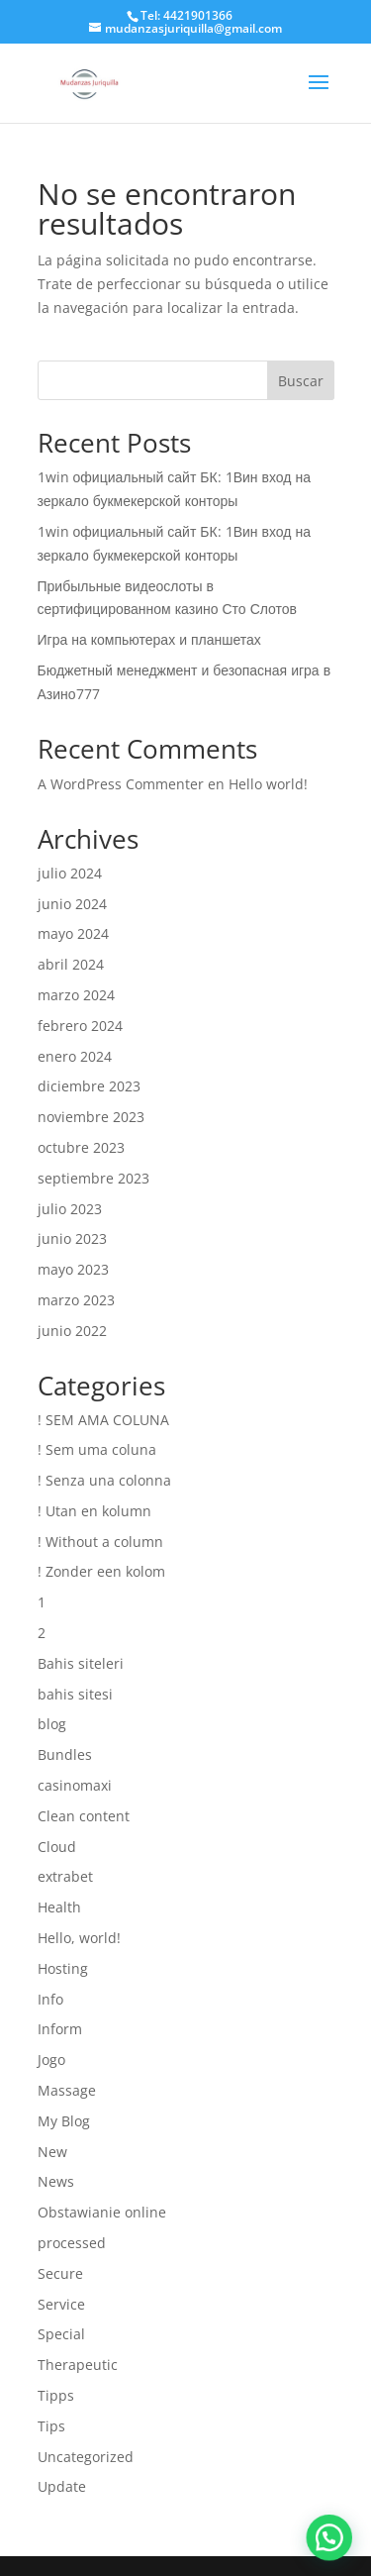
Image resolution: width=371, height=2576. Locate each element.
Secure (60, 2273)
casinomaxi (75, 1785)
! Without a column (100, 1541)
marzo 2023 (76, 1299)
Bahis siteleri (81, 1663)
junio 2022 (72, 1330)
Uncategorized (86, 2456)
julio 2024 (70, 873)
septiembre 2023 (93, 1178)
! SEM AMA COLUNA (103, 1419)
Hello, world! (79, 1937)
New (52, 2151)
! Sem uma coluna (97, 1449)
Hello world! (268, 783)
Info (50, 1999)
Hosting (63, 1968)
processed (72, 2242)
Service (61, 2304)
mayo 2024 (73, 933)
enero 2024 (75, 1056)
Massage (67, 2090)
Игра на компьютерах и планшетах (149, 639)
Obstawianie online (102, 2212)
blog (52, 1723)
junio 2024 (72, 903)
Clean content (84, 1815)
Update (62, 2486)
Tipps (56, 2395)
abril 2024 (71, 964)
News (56, 2181)
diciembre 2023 (89, 1086)
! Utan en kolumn (94, 1510)
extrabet (65, 1876)
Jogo (51, 2059)
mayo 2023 (73, 1269)
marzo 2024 (76, 994)
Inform (60, 2028)
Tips (51, 2426)
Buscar (301, 380)
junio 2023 (72, 1238)
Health (59, 1907)
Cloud (57, 1846)
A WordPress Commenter (121, 783)
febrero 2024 (80, 1025)
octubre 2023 (81, 1147)
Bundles (65, 1754)
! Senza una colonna (104, 1480)
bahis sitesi (75, 1694)
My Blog (64, 2121)
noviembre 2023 (91, 1116)
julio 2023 (70, 1208)
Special (61, 2333)
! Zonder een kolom (101, 1571)
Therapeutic (78, 2364)
